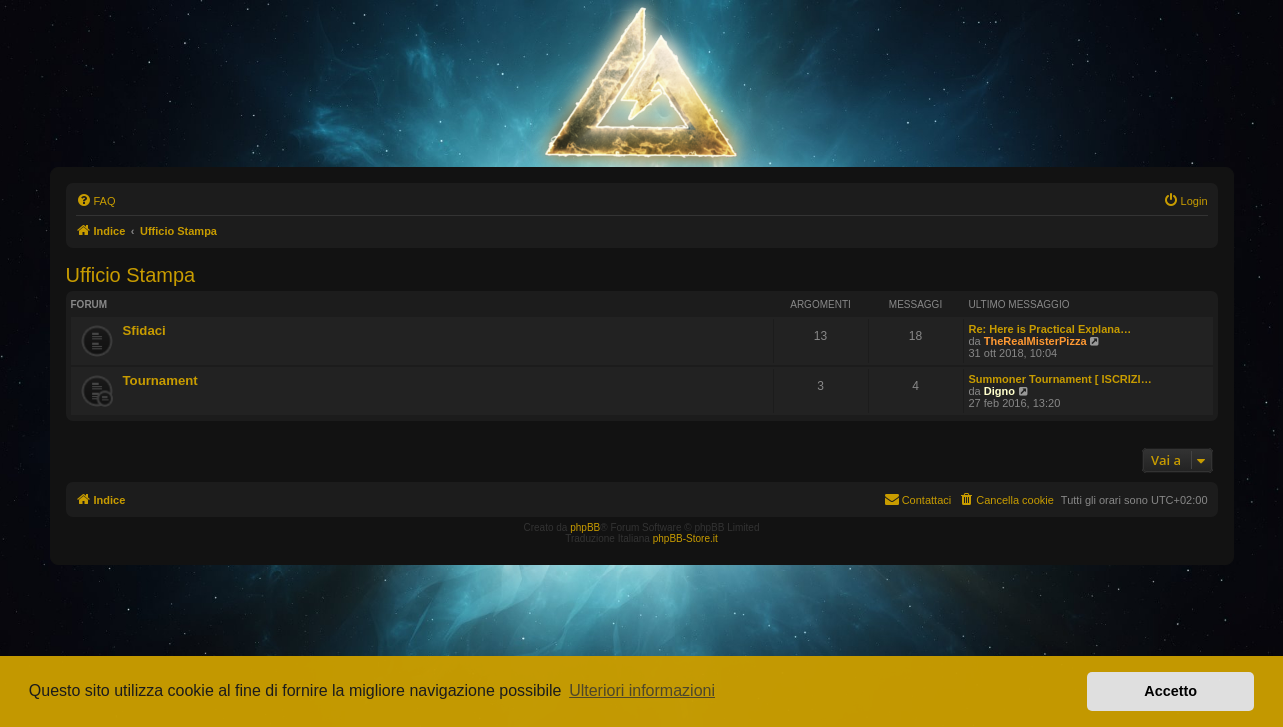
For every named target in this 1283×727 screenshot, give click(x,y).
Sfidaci (144, 330)
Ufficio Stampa (131, 275)
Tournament (160, 380)
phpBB (585, 527)
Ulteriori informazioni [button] (642, 690)
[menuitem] (96, 201)
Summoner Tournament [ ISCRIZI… (1060, 379)
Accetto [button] (1170, 691)
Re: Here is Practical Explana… (1050, 329)
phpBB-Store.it (685, 538)
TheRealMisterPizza (1035, 341)
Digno (999, 391)
